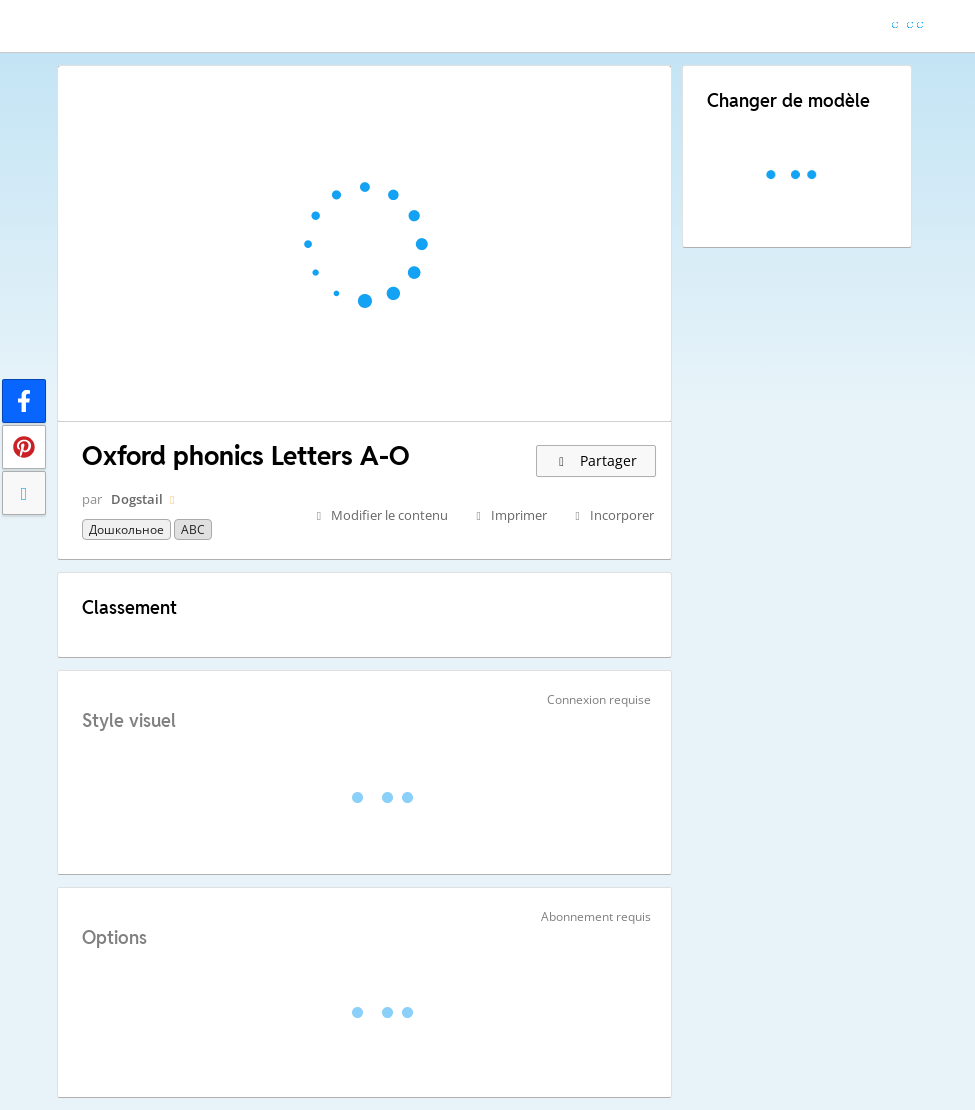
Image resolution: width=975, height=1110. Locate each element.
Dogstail (137, 499)
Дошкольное (126, 529)
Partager (596, 460)
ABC (193, 529)
